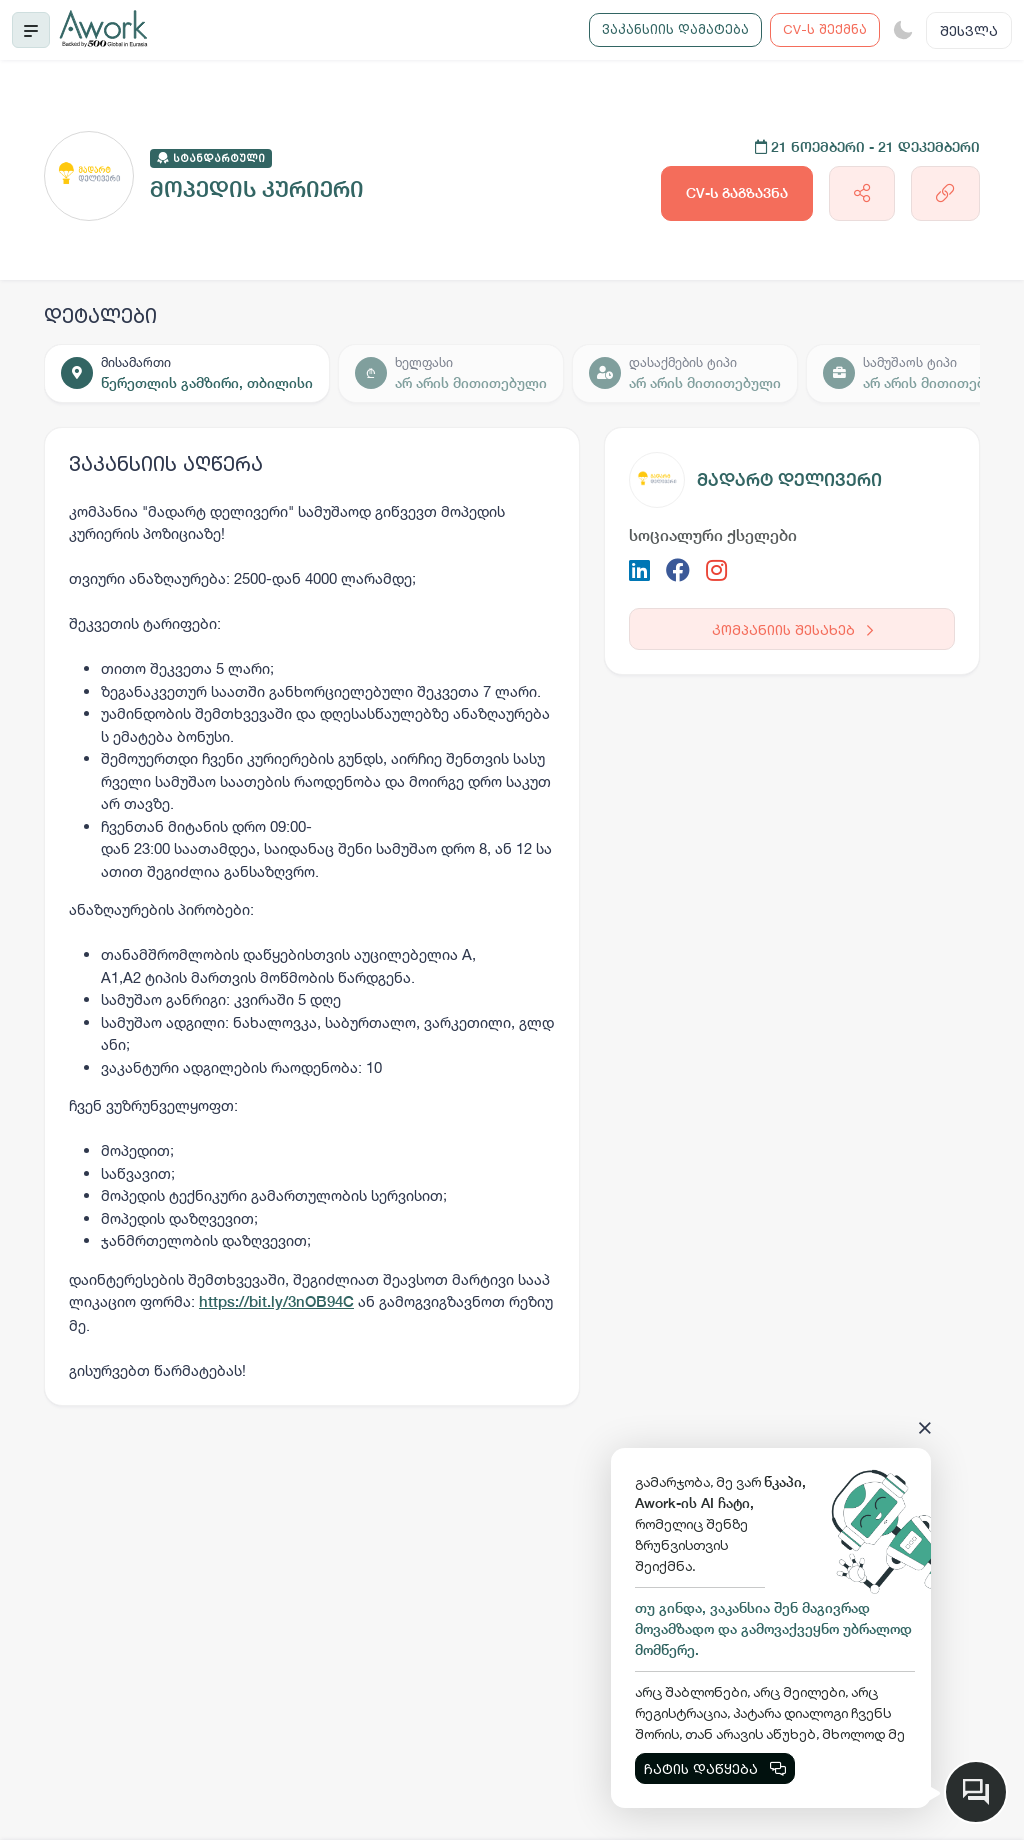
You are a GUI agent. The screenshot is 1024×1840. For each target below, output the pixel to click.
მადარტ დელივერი (789, 479)
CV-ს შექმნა (825, 29)
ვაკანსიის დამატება (675, 29)
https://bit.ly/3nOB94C (276, 1301)
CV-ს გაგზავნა (737, 193)
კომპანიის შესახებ (792, 629)
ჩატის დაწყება (715, 1768)
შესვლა (969, 30)
